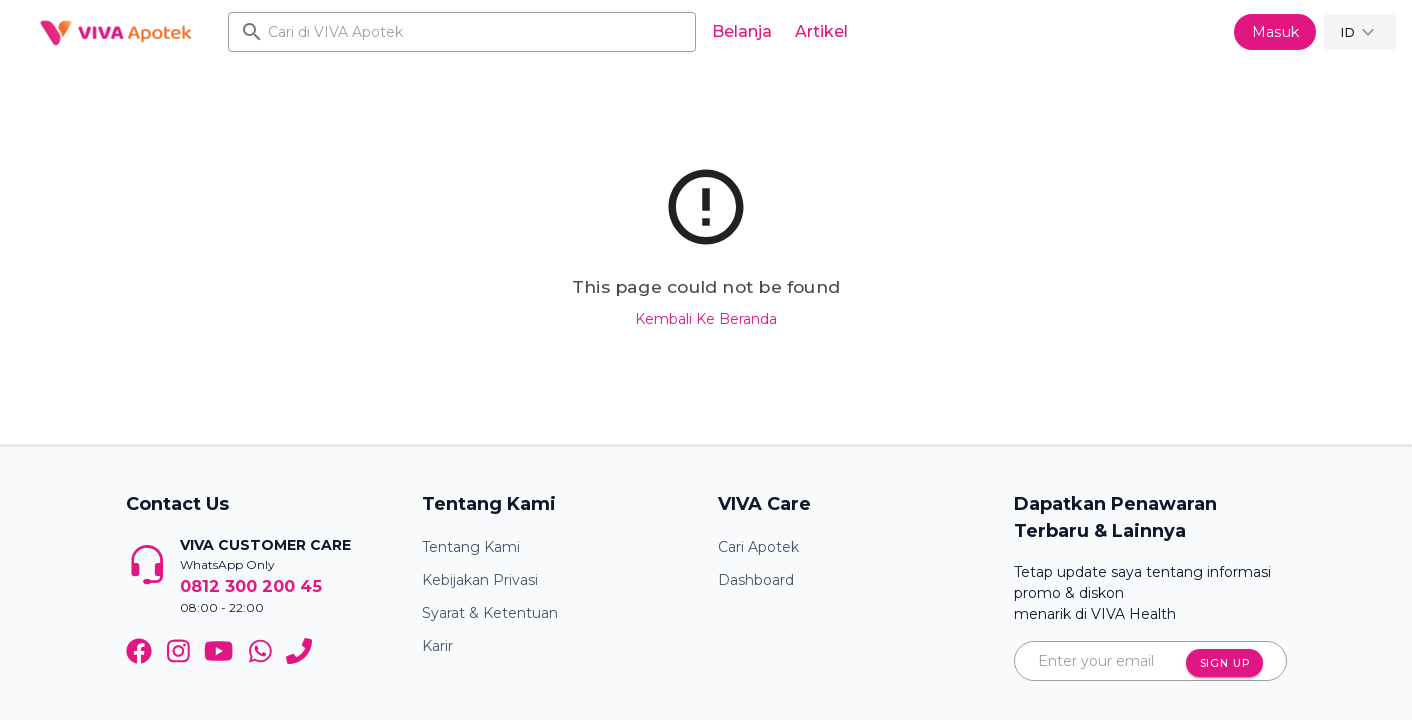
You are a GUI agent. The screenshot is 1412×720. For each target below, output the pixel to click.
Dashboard (756, 580)
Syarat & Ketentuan (490, 613)
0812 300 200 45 (251, 586)
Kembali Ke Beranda (706, 319)
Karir (437, 646)
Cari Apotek (758, 547)
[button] (1360, 32)
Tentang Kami (471, 547)
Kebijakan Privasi (480, 580)
